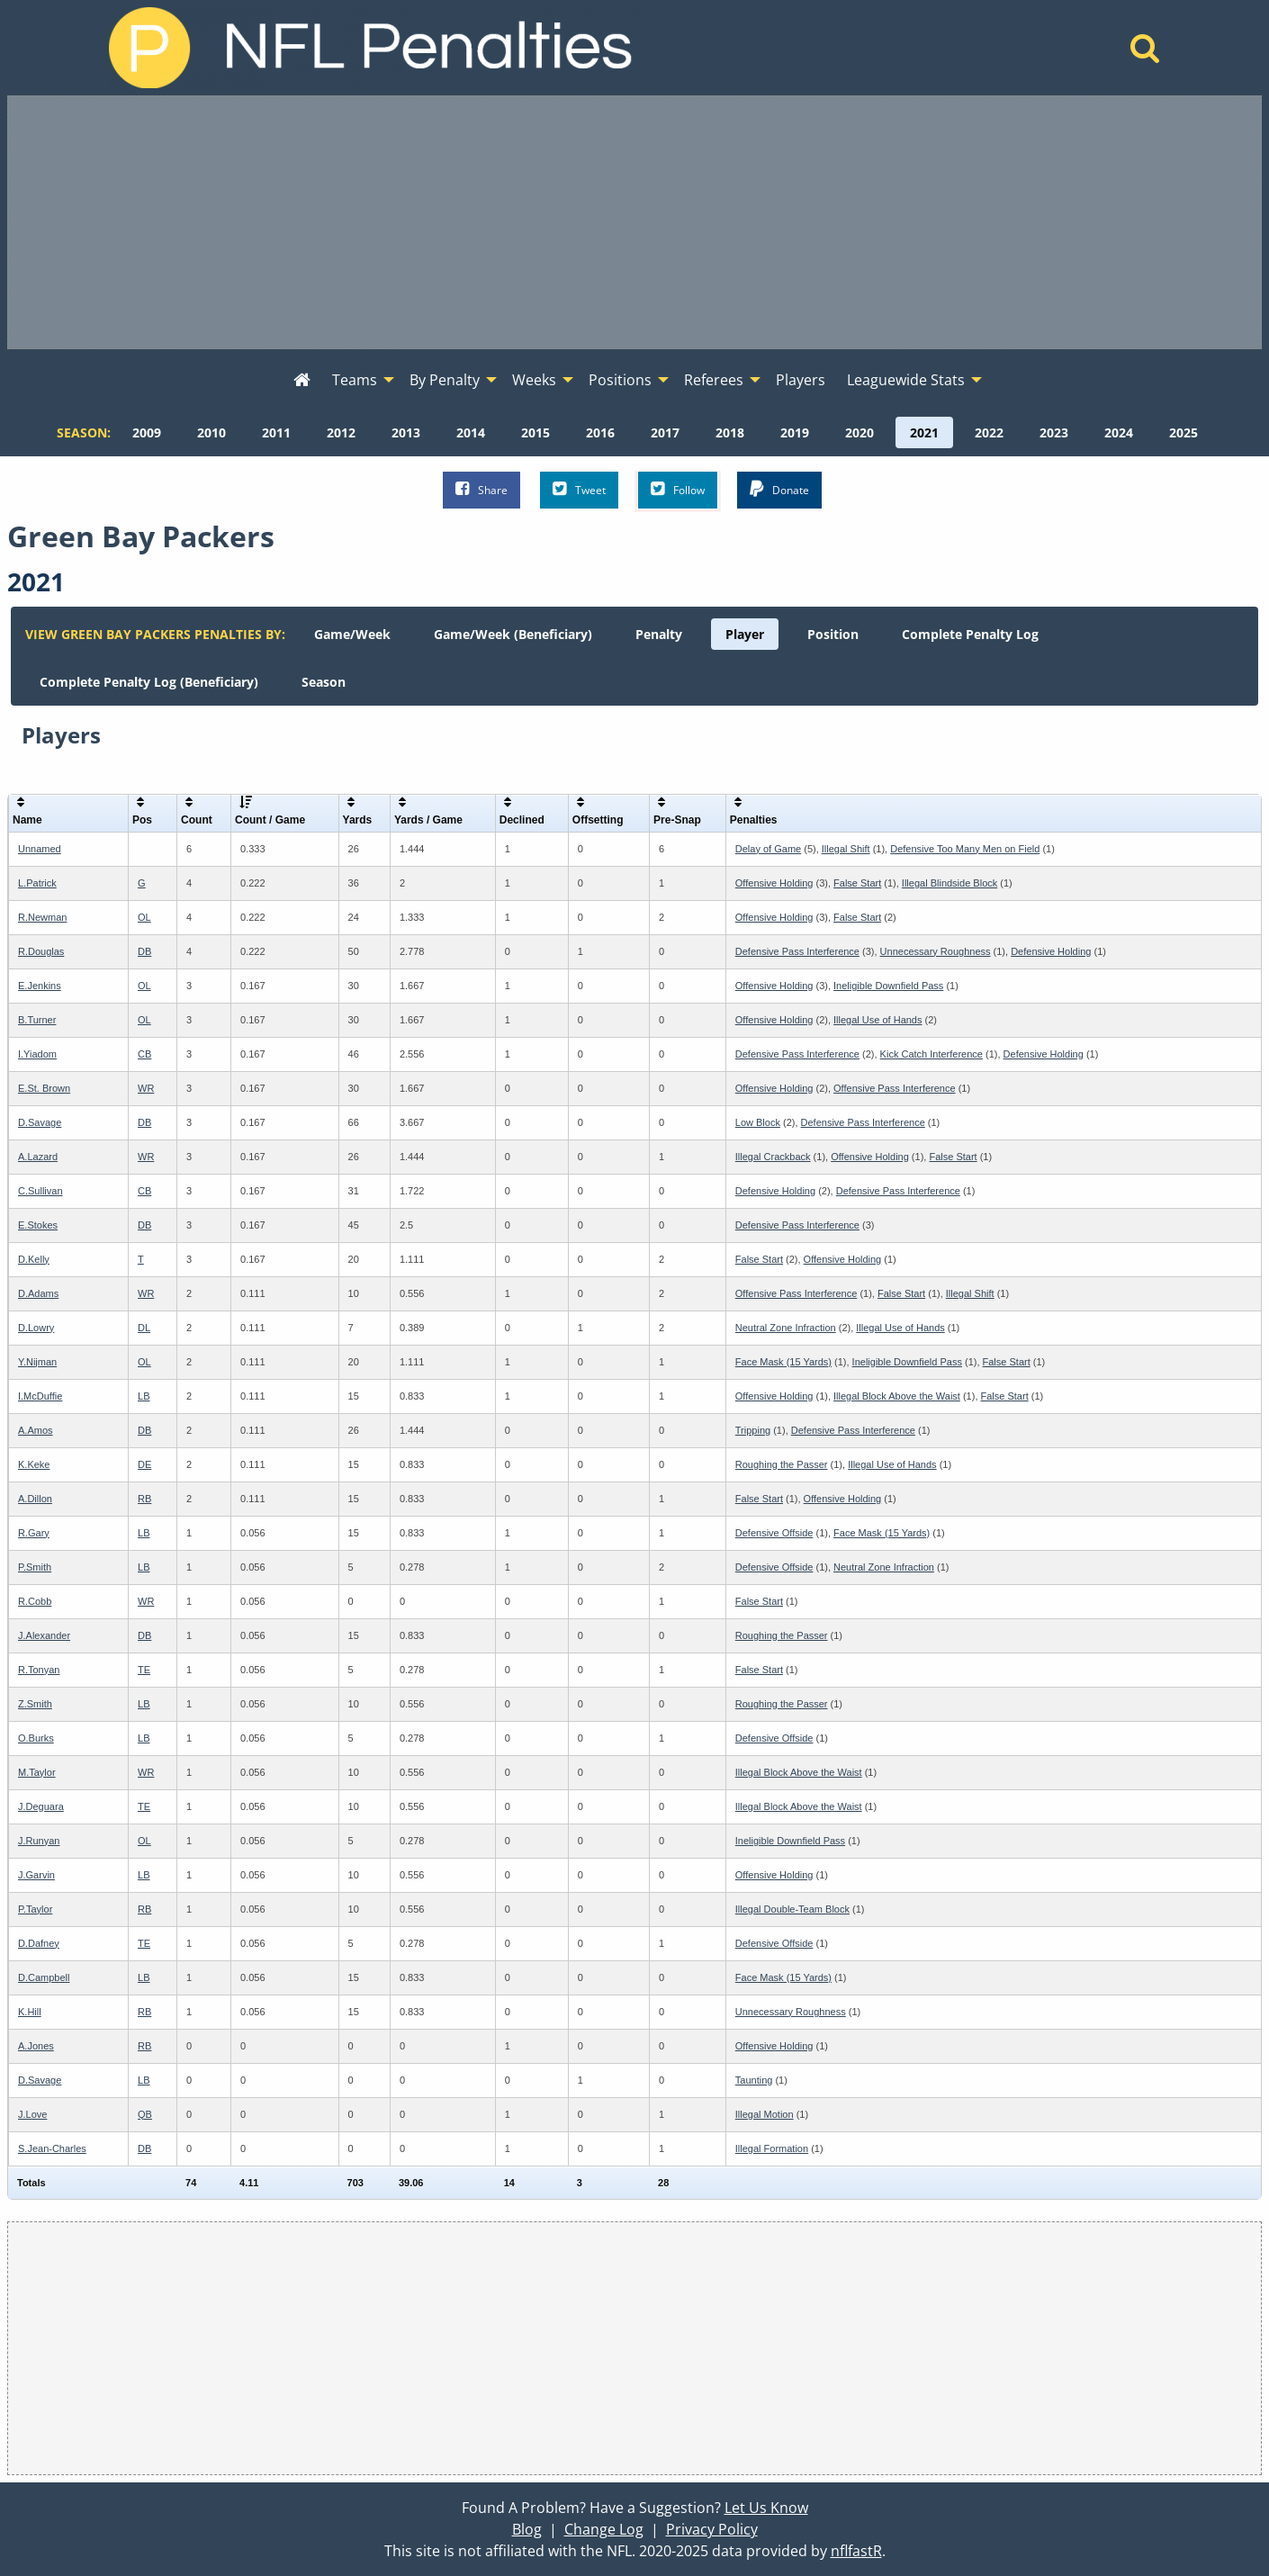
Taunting (754, 2080)
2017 (665, 432)
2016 (600, 432)
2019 (794, 432)
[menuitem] (302, 381)
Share (481, 489)
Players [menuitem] (800, 380)
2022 (989, 432)
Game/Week (352, 634)
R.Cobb (34, 1601)
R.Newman (42, 917)
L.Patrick (37, 883)
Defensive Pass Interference (797, 951)
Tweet (579, 489)
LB (143, 1396)
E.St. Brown (44, 1088)
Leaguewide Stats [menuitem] (906, 380)
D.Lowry (36, 1327)
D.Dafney (38, 1943)
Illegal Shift (846, 848)
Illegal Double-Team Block (792, 1909)
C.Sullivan (40, 1190)
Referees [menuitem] (713, 380)
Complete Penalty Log (970, 634)
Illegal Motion (764, 2114)
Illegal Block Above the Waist (896, 1396)
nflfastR (856, 2551)
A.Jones (36, 2045)
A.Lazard (38, 1156)
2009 (146, 432)
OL (144, 917)
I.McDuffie (40, 1396)
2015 (535, 432)
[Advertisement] (634, 222)
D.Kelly (34, 1259)
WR (146, 1088)
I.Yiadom (37, 1054)
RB (144, 1498)
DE (144, 1464)
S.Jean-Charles (52, 2148)
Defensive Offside (774, 1532)
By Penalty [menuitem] (445, 380)
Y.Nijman (37, 1361)
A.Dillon (35, 1498)
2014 (470, 432)
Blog (527, 2529)
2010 (211, 432)
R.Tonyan (38, 1669)
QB (145, 2114)
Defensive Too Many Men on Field (965, 848)
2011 (276, 432)
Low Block (757, 1122)
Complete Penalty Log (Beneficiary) (149, 681)
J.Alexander (44, 1635)
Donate (779, 489)
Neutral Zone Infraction (785, 1327)
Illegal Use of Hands (877, 1019)
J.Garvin (36, 1874)
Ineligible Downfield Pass (888, 985)
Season (324, 681)
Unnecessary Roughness (935, 951)
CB (144, 1054)
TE (144, 1669)
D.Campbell (43, 1977)
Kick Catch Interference (931, 1054)
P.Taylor (35, 1909)
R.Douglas (41, 951)
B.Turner (37, 1019)
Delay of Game (768, 848)
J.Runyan (38, 1840)
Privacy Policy (712, 2529)
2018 (730, 432)
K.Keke (34, 1464)
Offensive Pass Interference (894, 1088)
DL (144, 1327)
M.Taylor (37, 1772)
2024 (1118, 432)
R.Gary (34, 1532)
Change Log (604, 2529)
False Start (857, 883)
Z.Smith (35, 1703)
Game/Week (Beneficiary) (513, 634)
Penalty (658, 634)
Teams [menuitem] (354, 380)
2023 (1054, 432)
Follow (678, 489)
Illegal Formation (771, 2148)
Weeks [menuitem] (534, 380)
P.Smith (34, 1567)
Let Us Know (766, 2507)
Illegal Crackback (773, 1156)
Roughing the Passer (781, 1464)
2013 (406, 432)
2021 (924, 432)
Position (833, 634)
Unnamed (39, 848)
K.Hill (29, 2011)
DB (144, 951)
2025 (1183, 432)
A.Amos (35, 1430)
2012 (341, 432)
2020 (859, 432)
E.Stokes (38, 1225)
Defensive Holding (1051, 951)
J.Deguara (41, 1806)
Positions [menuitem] (620, 380)
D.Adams (38, 1293)
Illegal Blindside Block (949, 883)
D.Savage (39, 1122)
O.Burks (36, 1738)
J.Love (32, 2114)
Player (744, 634)
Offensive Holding (774, 883)
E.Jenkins (39, 985)
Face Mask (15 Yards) (783, 1361)
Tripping (752, 1430)
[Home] (1145, 53)
